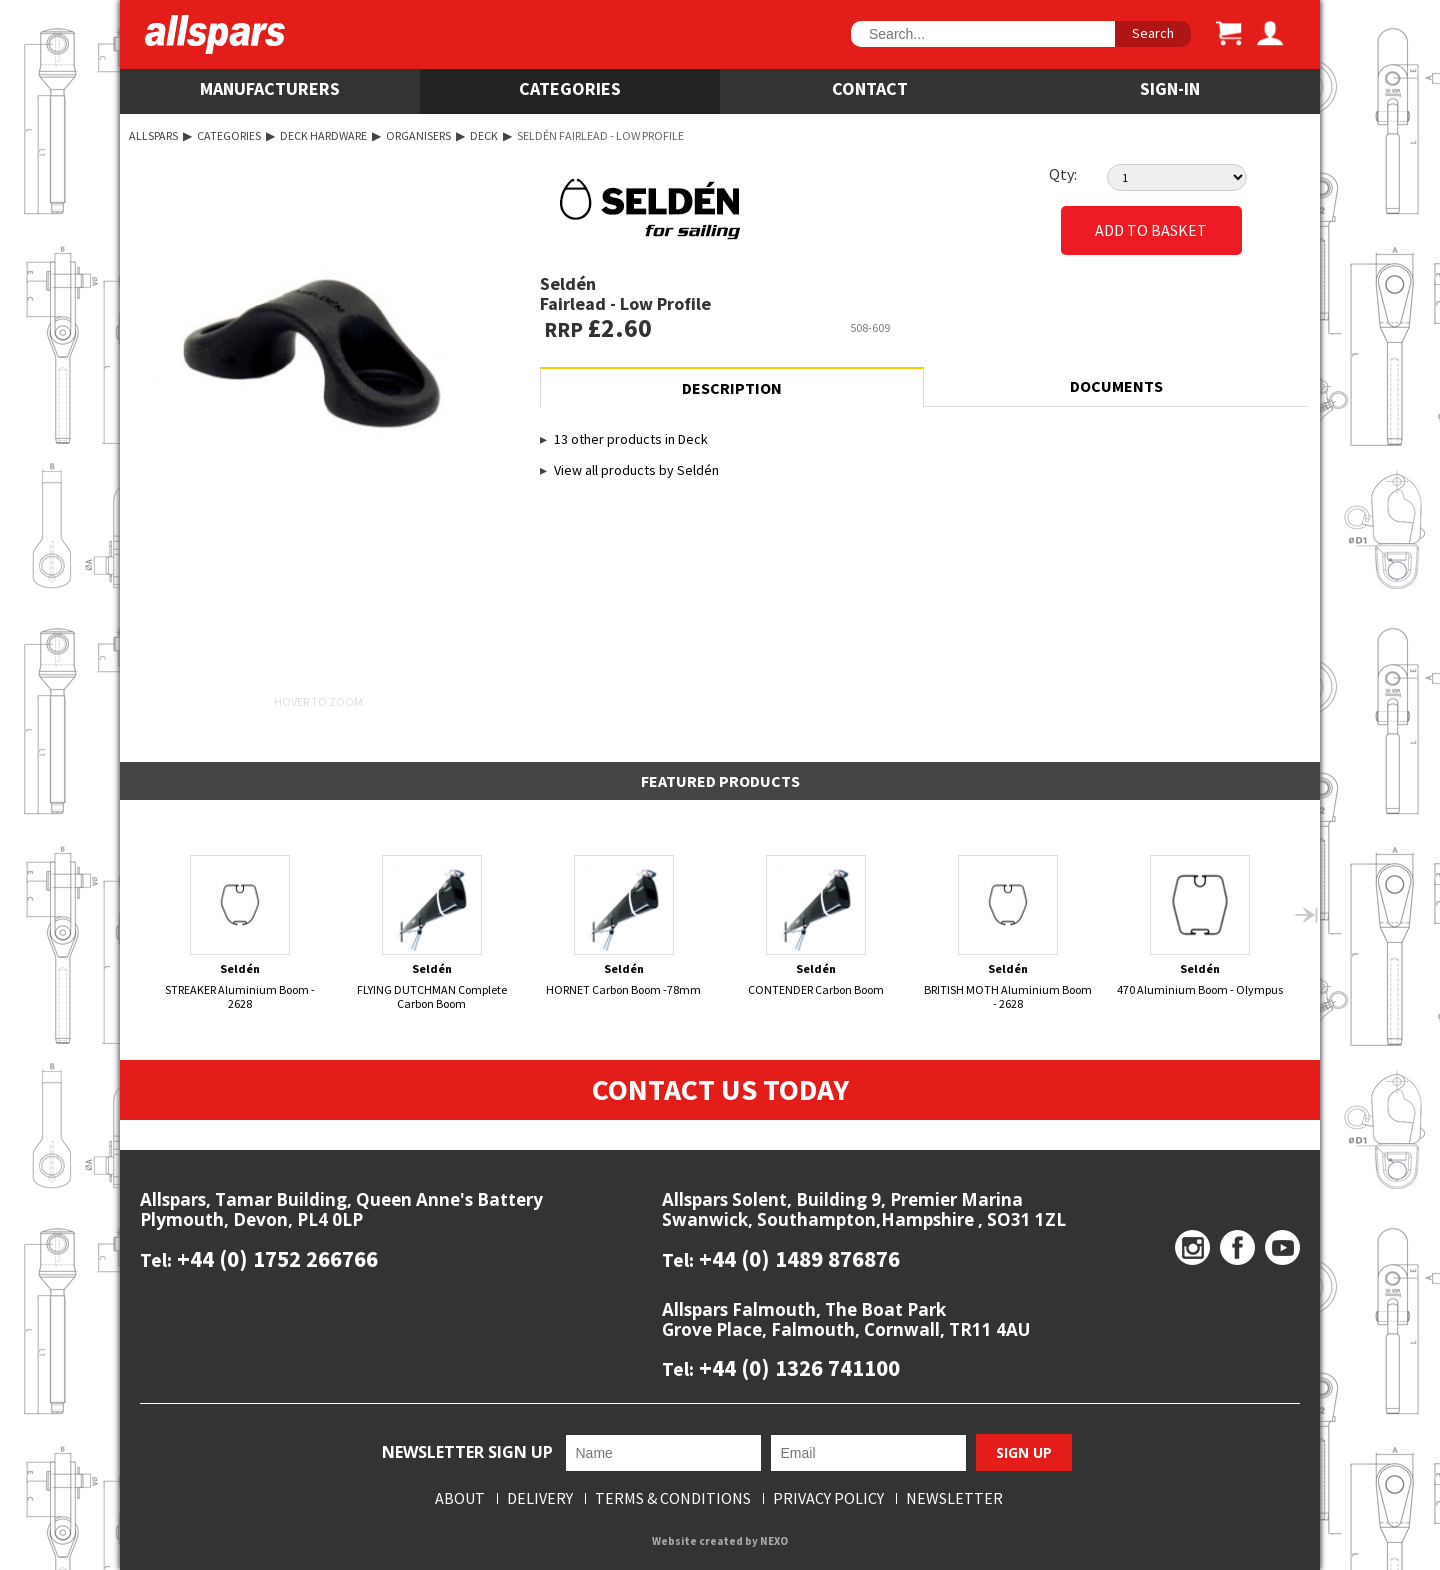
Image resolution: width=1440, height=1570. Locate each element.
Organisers (418, 135)
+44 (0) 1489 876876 (797, 1258)
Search (1153, 33)
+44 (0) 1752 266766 (275, 1258)
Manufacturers (270, 88)
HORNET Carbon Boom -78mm (624, 926)
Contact (870, 88)
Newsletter (954, 1499)
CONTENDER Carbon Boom (816, 926)
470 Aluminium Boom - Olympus (1200, 926)
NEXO (774, 1542)
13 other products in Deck (631, 439)
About (460, 1499)
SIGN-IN (1170, 88)
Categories (570, 88)
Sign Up (1024, 1452)
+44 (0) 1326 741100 (797, 1368)
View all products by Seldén (636, 470)
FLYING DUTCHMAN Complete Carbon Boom (432, 932)
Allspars (153, 135)
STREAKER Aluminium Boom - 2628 (240, 932)
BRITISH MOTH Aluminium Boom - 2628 (1008, 932)
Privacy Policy (828, 1499)
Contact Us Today (720, 1090)
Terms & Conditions (673, 1499)
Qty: (1063, 174)
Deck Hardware (323, 135)
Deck (484, 135)
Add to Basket (1151, 231)
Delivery (540, 1499)
